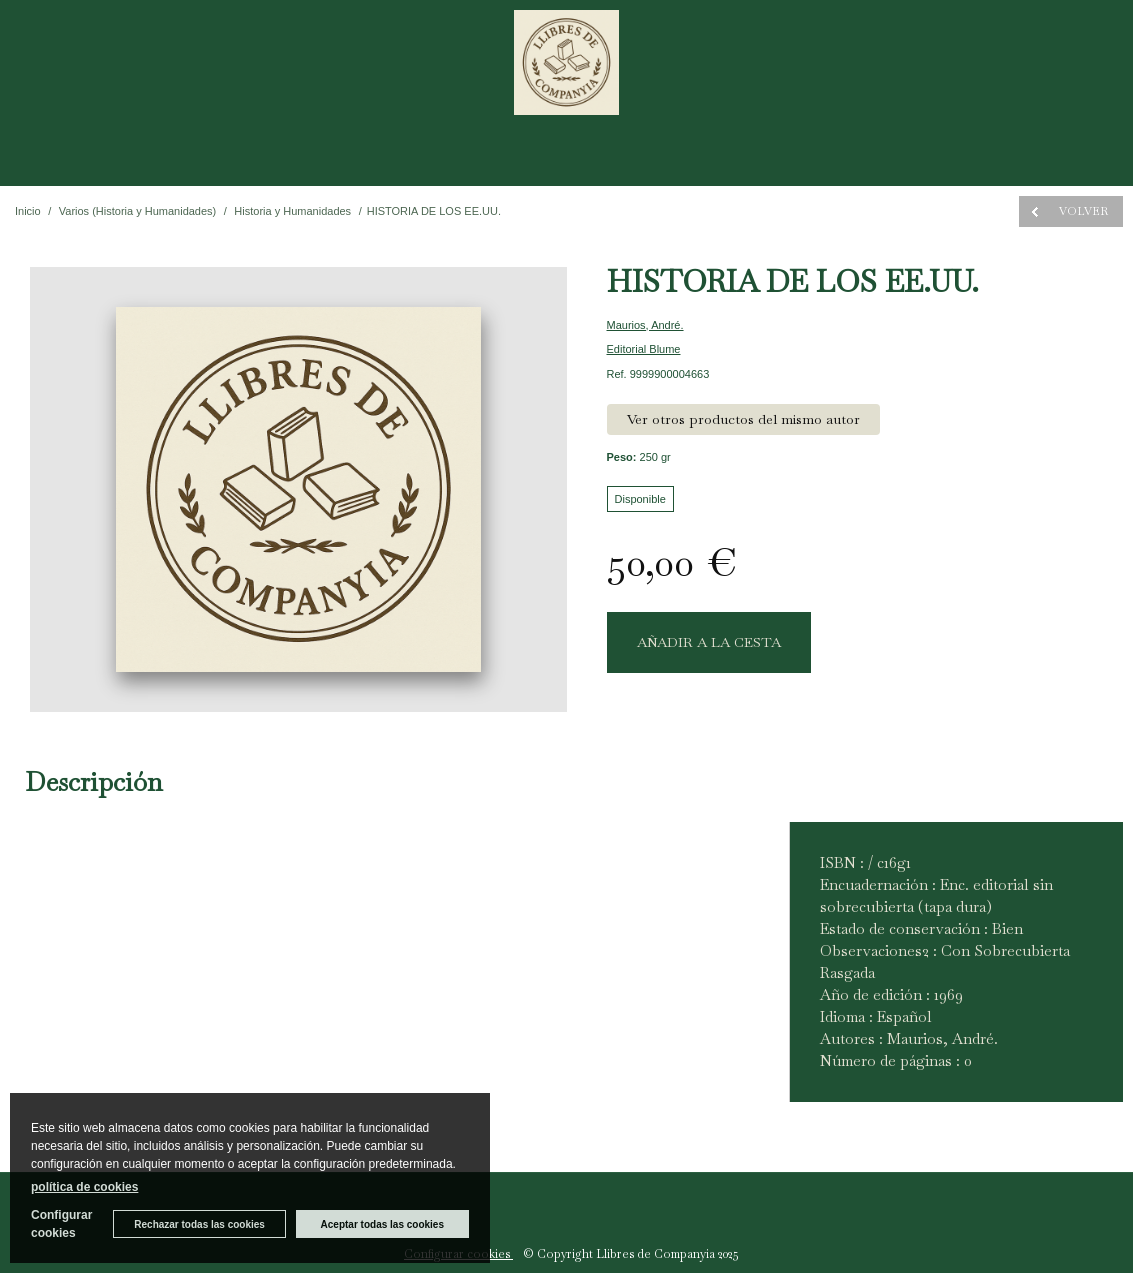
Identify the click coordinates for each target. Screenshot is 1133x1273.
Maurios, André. (645, 325)
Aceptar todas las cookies (382, 1224)
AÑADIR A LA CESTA (709, 642)
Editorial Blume (644, 349)
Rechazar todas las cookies (199, 1224)
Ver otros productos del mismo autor (743, 419)
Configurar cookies (61, 1224)
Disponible (640, 499)
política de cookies (84, 1187)
